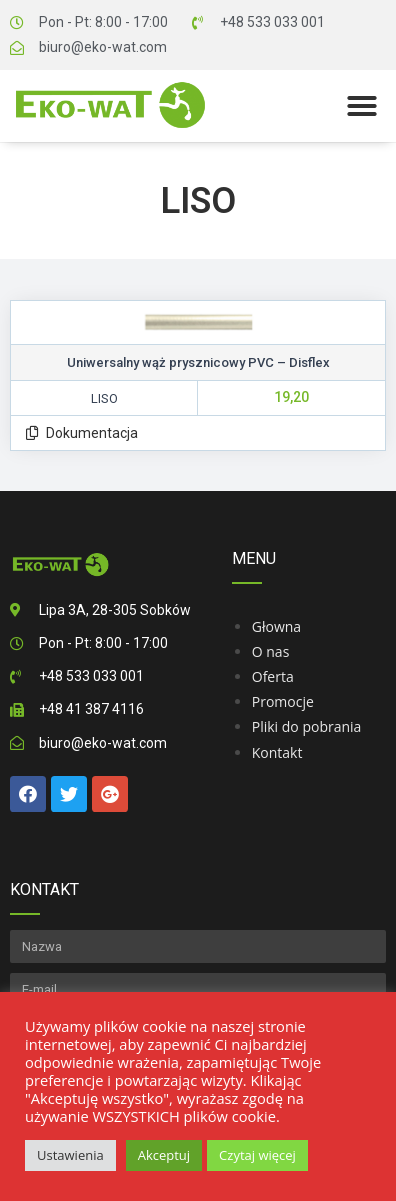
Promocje (283, 701)
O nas (271, 651)
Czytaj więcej (257, 1155)
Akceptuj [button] (164, 1155)
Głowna (276, 626)
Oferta (273, 676)
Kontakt (277, 752)
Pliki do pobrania (307, 726)
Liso (198, 201)
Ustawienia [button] (70, 1155)
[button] (362, 106)
